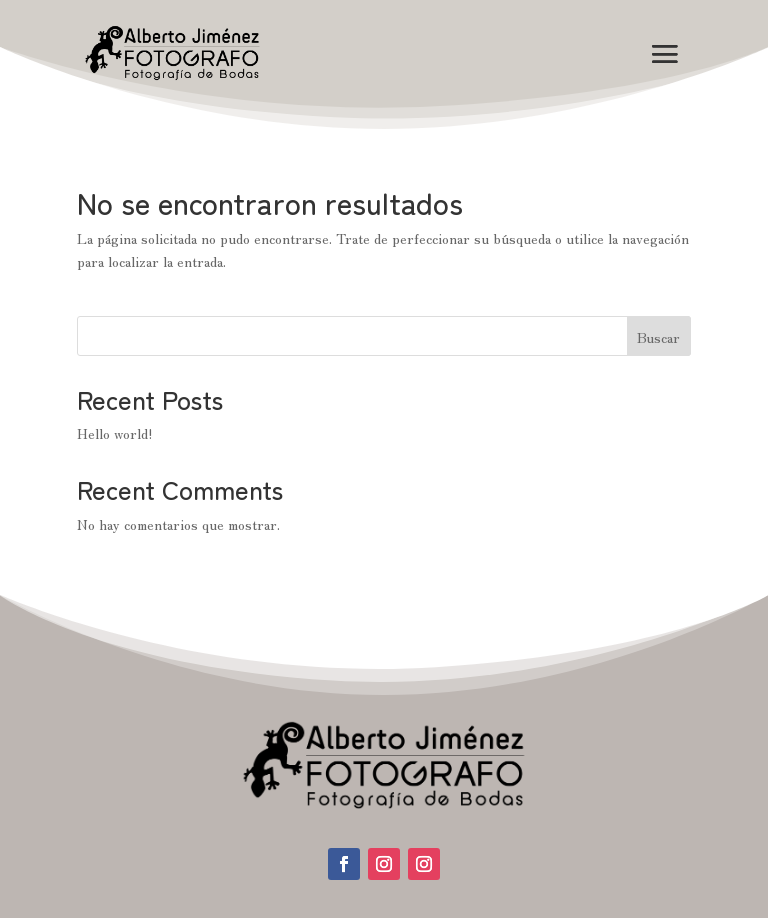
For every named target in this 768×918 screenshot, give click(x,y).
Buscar (658, 337)
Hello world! (115, 433)
